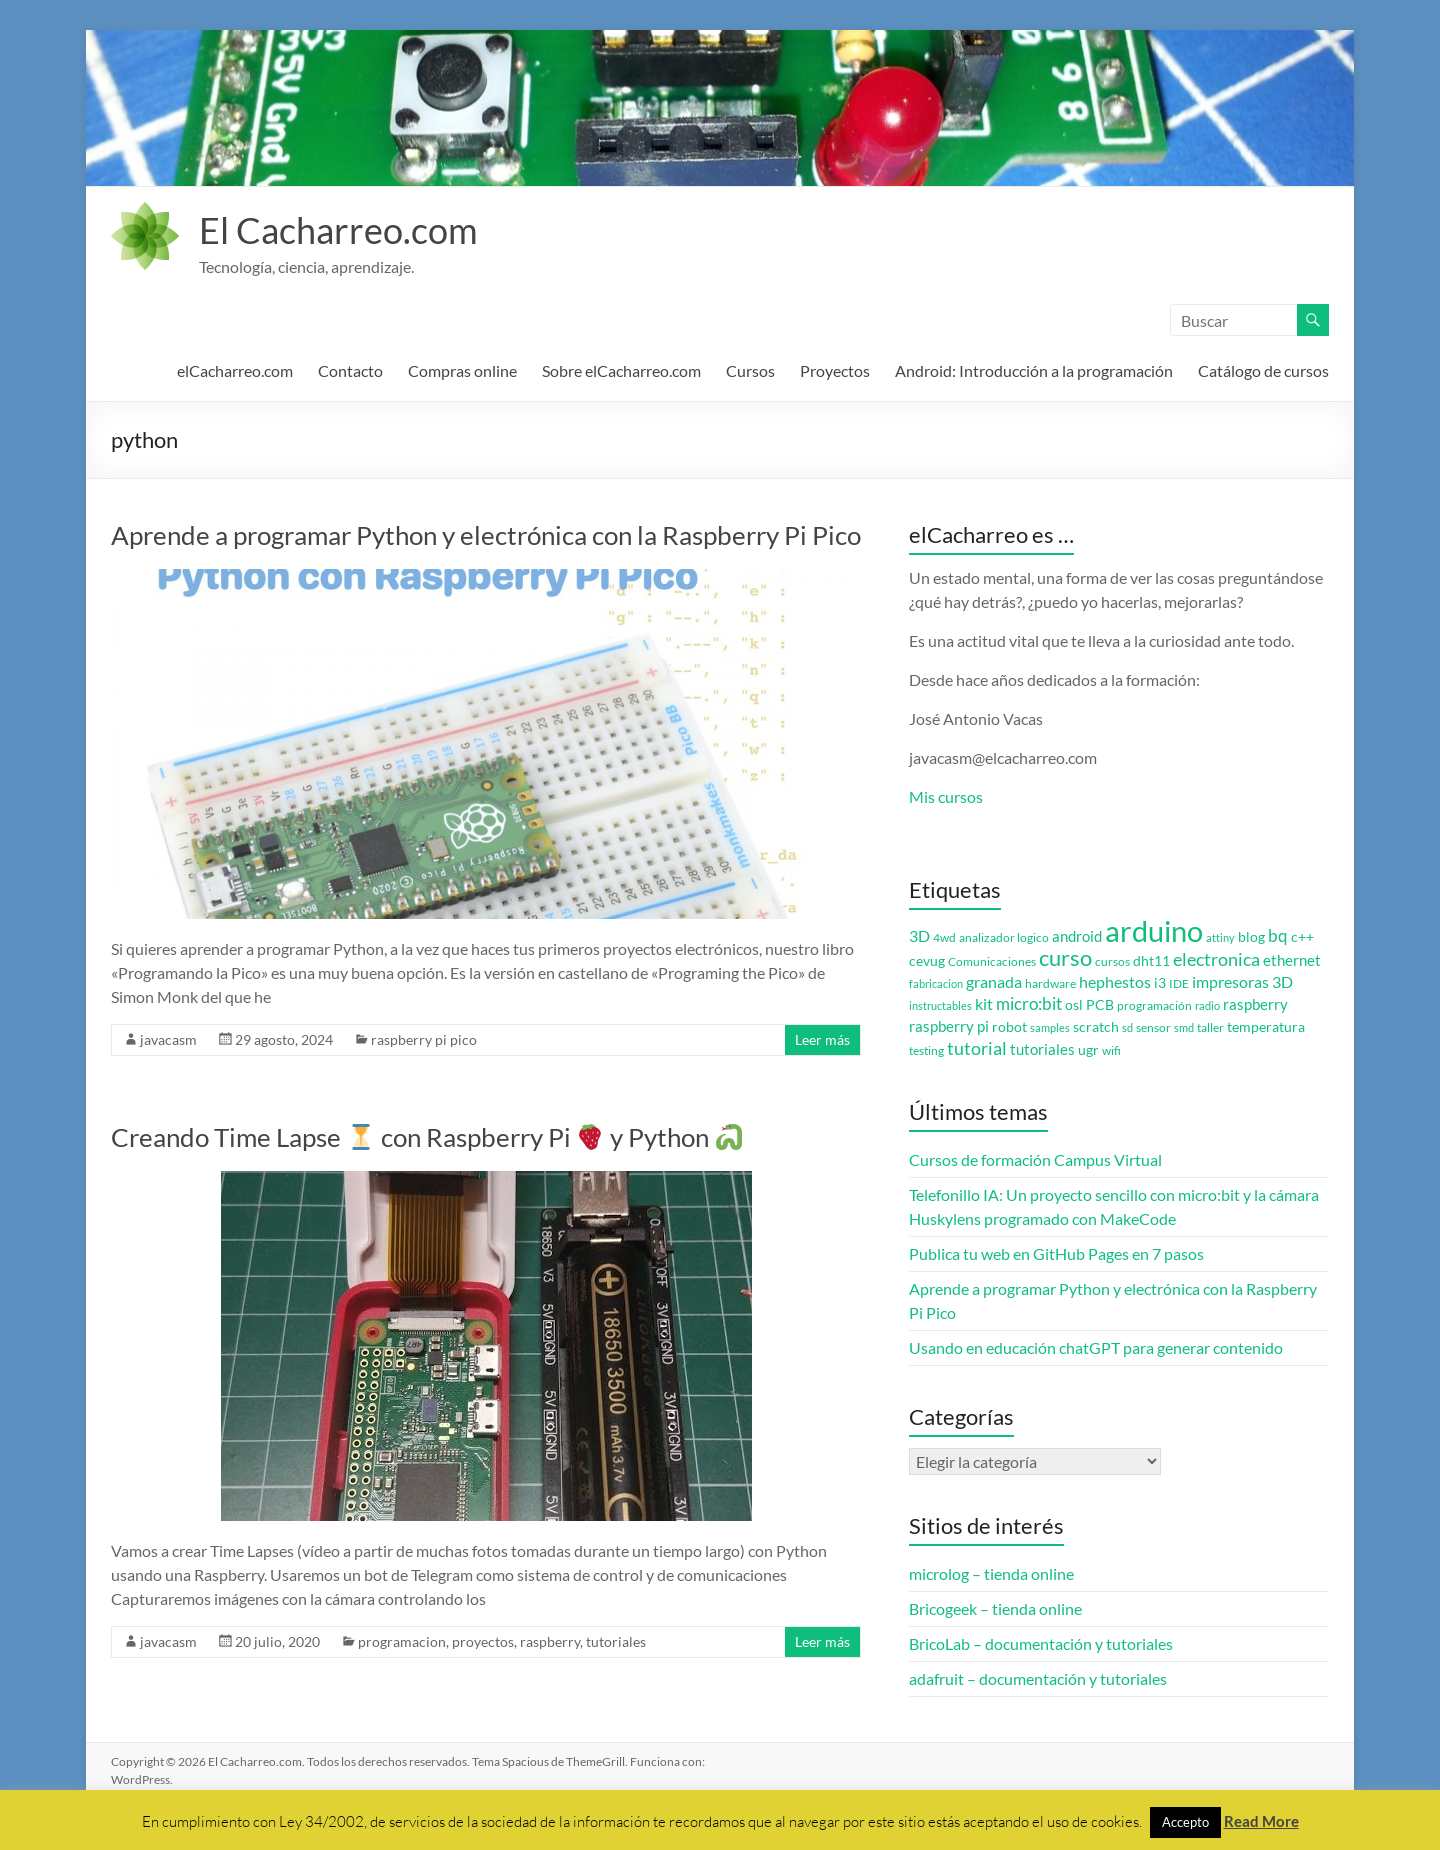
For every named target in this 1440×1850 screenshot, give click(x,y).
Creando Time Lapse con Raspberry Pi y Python (426, 1137)
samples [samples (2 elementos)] (1050, 1027)
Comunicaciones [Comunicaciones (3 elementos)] (992, 961)
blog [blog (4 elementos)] (1251, 937)
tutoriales (616, 1641)
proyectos (483, 1641)
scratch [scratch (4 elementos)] (1096, 1027)
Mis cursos (946, 796)
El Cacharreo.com (338, 230)
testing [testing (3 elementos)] (926, 1050)
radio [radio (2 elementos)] (1207, 1005)
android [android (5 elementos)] (1077, 936)
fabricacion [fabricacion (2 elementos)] (936, 983)
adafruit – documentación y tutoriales (1038, 1678)
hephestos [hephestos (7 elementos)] (1115, 981)
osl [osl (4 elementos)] (1074, 1005)
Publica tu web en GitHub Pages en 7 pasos (1056, 1253)
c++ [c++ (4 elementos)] (1302, 937)
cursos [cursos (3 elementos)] (1112, 961)
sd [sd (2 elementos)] (1127, 1027)
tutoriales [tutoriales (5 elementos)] (1042, 1049)
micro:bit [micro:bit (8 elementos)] (1029, 1003)
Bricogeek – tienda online (995, 1608)
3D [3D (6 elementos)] (919, 936)
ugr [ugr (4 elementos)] (1088, 1050)
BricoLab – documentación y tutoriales (1041, 1643)
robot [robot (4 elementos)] (1009, 1027)
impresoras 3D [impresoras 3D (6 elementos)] (1242, 982)
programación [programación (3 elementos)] (1154, 1005)
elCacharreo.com (235, 370)
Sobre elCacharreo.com (621, 370)
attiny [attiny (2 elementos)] (1220, 937)
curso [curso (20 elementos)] (1065, 957)
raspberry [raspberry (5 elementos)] (1255, 1004)
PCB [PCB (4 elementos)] (1100, 1005)
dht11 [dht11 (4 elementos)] (1151, 961)
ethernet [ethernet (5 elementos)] (1292, 960)
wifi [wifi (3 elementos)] (1111, 1050)
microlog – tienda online (991, 1573)
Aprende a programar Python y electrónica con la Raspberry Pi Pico (486, 535)
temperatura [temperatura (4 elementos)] (1266, 1027)
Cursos (750, 370)
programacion (402, 1641)
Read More (1261, 1821)
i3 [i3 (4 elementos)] (1160, 983)
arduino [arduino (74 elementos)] (1154, 930)
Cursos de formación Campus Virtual (1035, 1159)
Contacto (350, 370)
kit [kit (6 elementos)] (984, 1004)
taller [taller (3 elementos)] (1210, 1027)
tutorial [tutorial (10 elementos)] (977, 1048)
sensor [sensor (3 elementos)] (1153, 1027)
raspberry (550, 1641)
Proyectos (835, 370)
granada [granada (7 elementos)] (994, 981)
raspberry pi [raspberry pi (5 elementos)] (949, 1026)
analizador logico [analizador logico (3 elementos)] (1004, 937)
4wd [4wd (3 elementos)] (944, 937)
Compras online (462, 370)
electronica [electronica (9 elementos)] (1216, 959)
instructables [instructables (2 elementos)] (940, 1005)
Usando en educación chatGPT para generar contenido (1096, 1347)
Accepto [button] (1185, 1822)
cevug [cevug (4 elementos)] (927, 961)
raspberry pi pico (424, 1039)
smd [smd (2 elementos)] (1184, 1027)
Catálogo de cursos (1263, 370)
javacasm (168, 1039)
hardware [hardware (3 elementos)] (1050, 983)
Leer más (822, 1039)
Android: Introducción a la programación (1034, 370)
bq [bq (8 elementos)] (1278, 935)
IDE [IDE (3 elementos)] (1179, 983)
